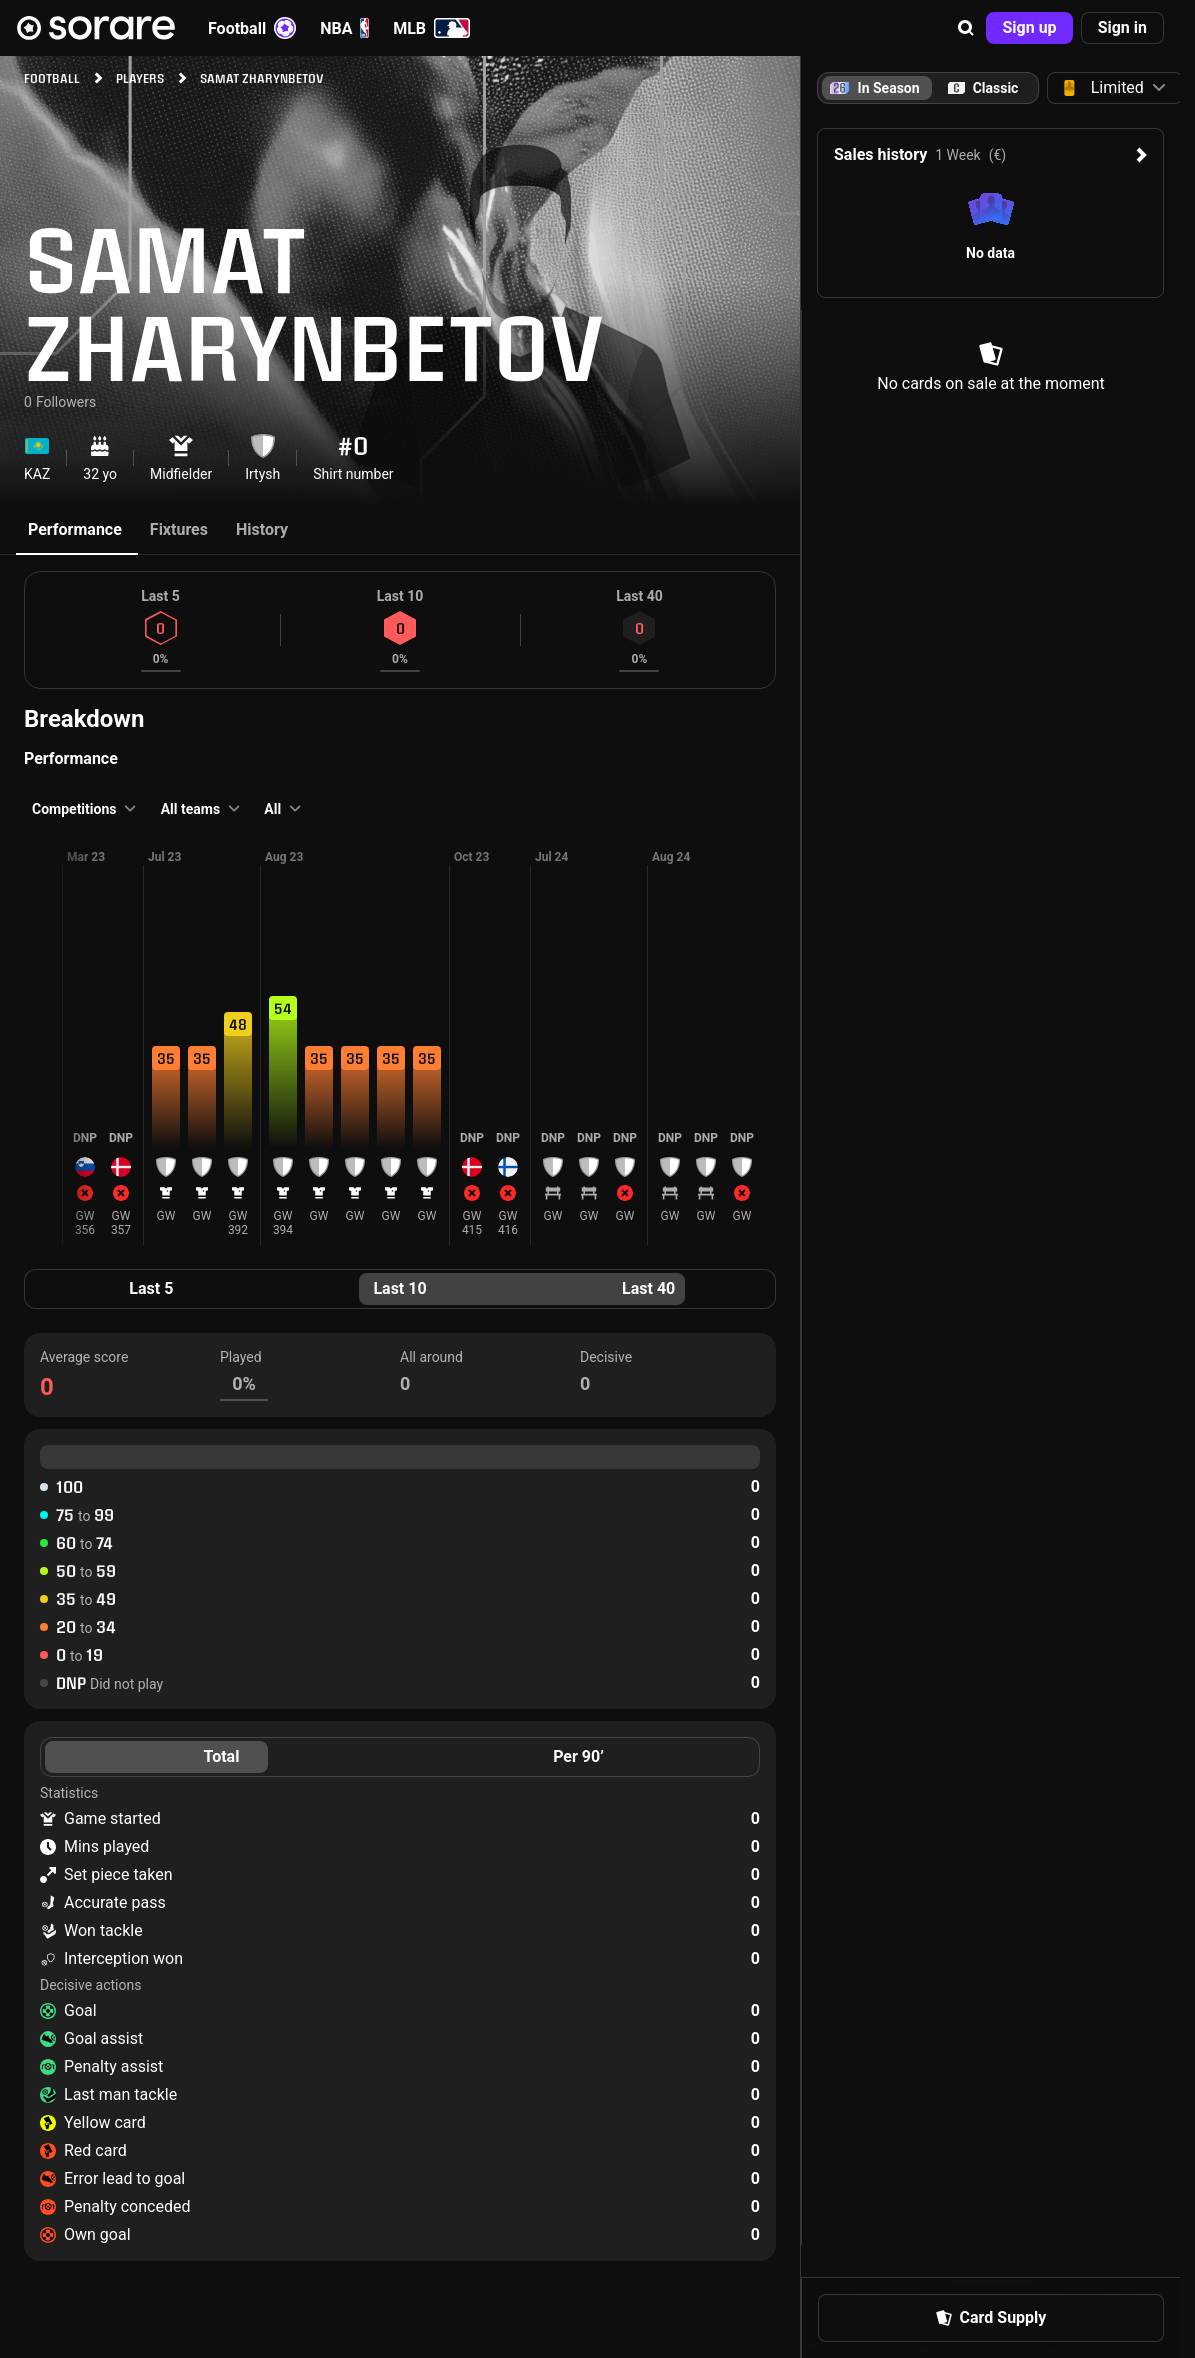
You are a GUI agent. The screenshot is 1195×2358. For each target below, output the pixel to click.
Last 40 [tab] (648, 1288)
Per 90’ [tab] (578, 1756)
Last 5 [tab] (151, 1288)
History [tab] (262, 529)
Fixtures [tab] (179, 529)
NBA (344, 28)
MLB (431, 28)
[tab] (983, 88)
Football (252, 28)
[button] (966, 28)
